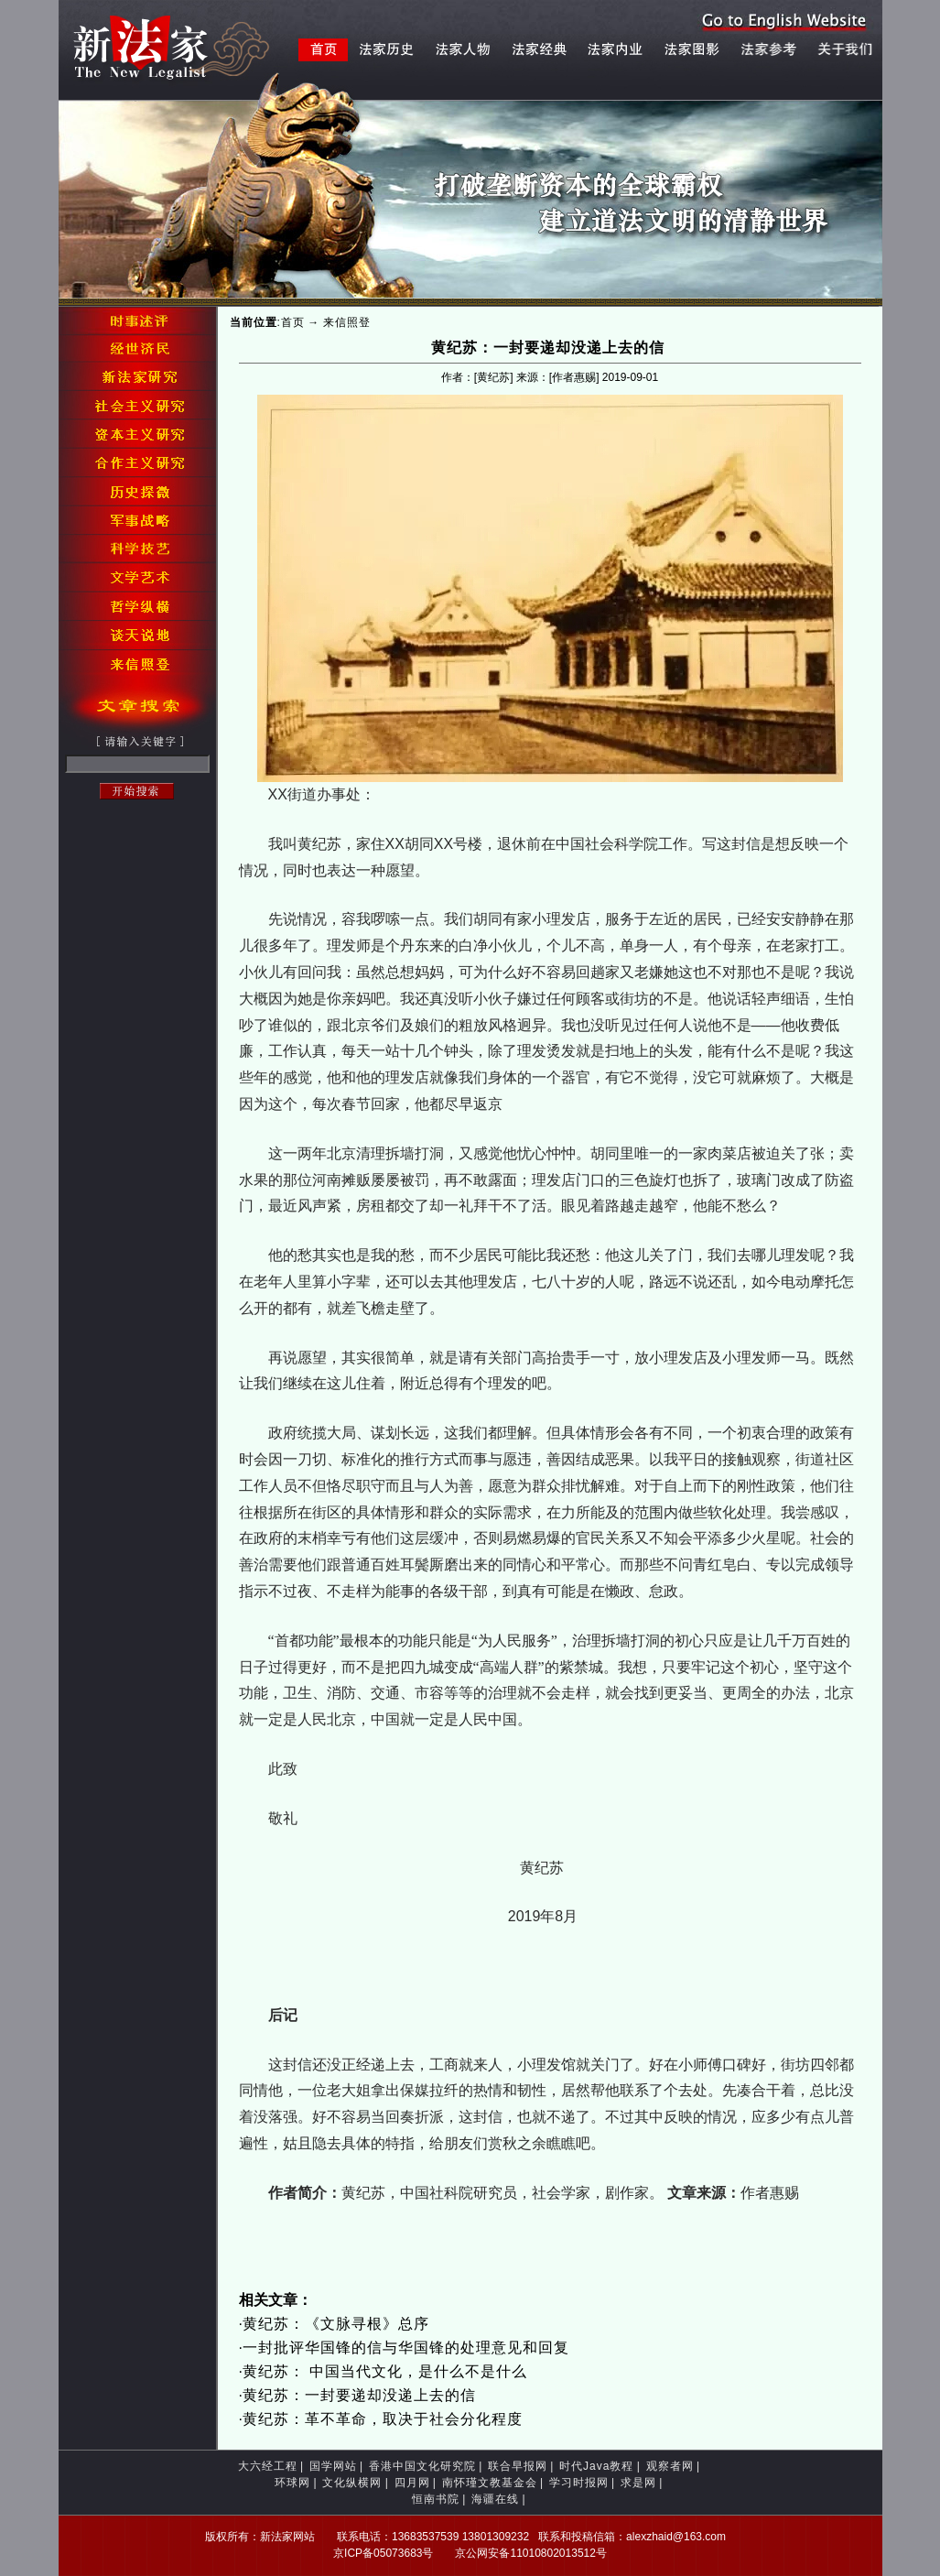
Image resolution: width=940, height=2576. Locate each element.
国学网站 (333, 2466)
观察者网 (670, 2466)
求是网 (638, 2482)
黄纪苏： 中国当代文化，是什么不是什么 (385, 2371)
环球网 (292, 2482)
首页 (293, 322)
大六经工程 (267, 2466)
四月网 (412, 2482)
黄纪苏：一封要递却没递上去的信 (359, 2395)
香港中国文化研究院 (422, 2466)
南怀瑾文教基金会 (489, 2482)
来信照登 (347, 322)
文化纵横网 (352, 2482)
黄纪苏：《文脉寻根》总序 (336, 2323)
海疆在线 (495, 2499)
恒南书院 (435, 2499)
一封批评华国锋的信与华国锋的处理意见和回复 (406, 2347)
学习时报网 (579, 2482)
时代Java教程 (596, 2466)
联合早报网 (517, 2466)
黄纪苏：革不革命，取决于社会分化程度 (383, 2419)
